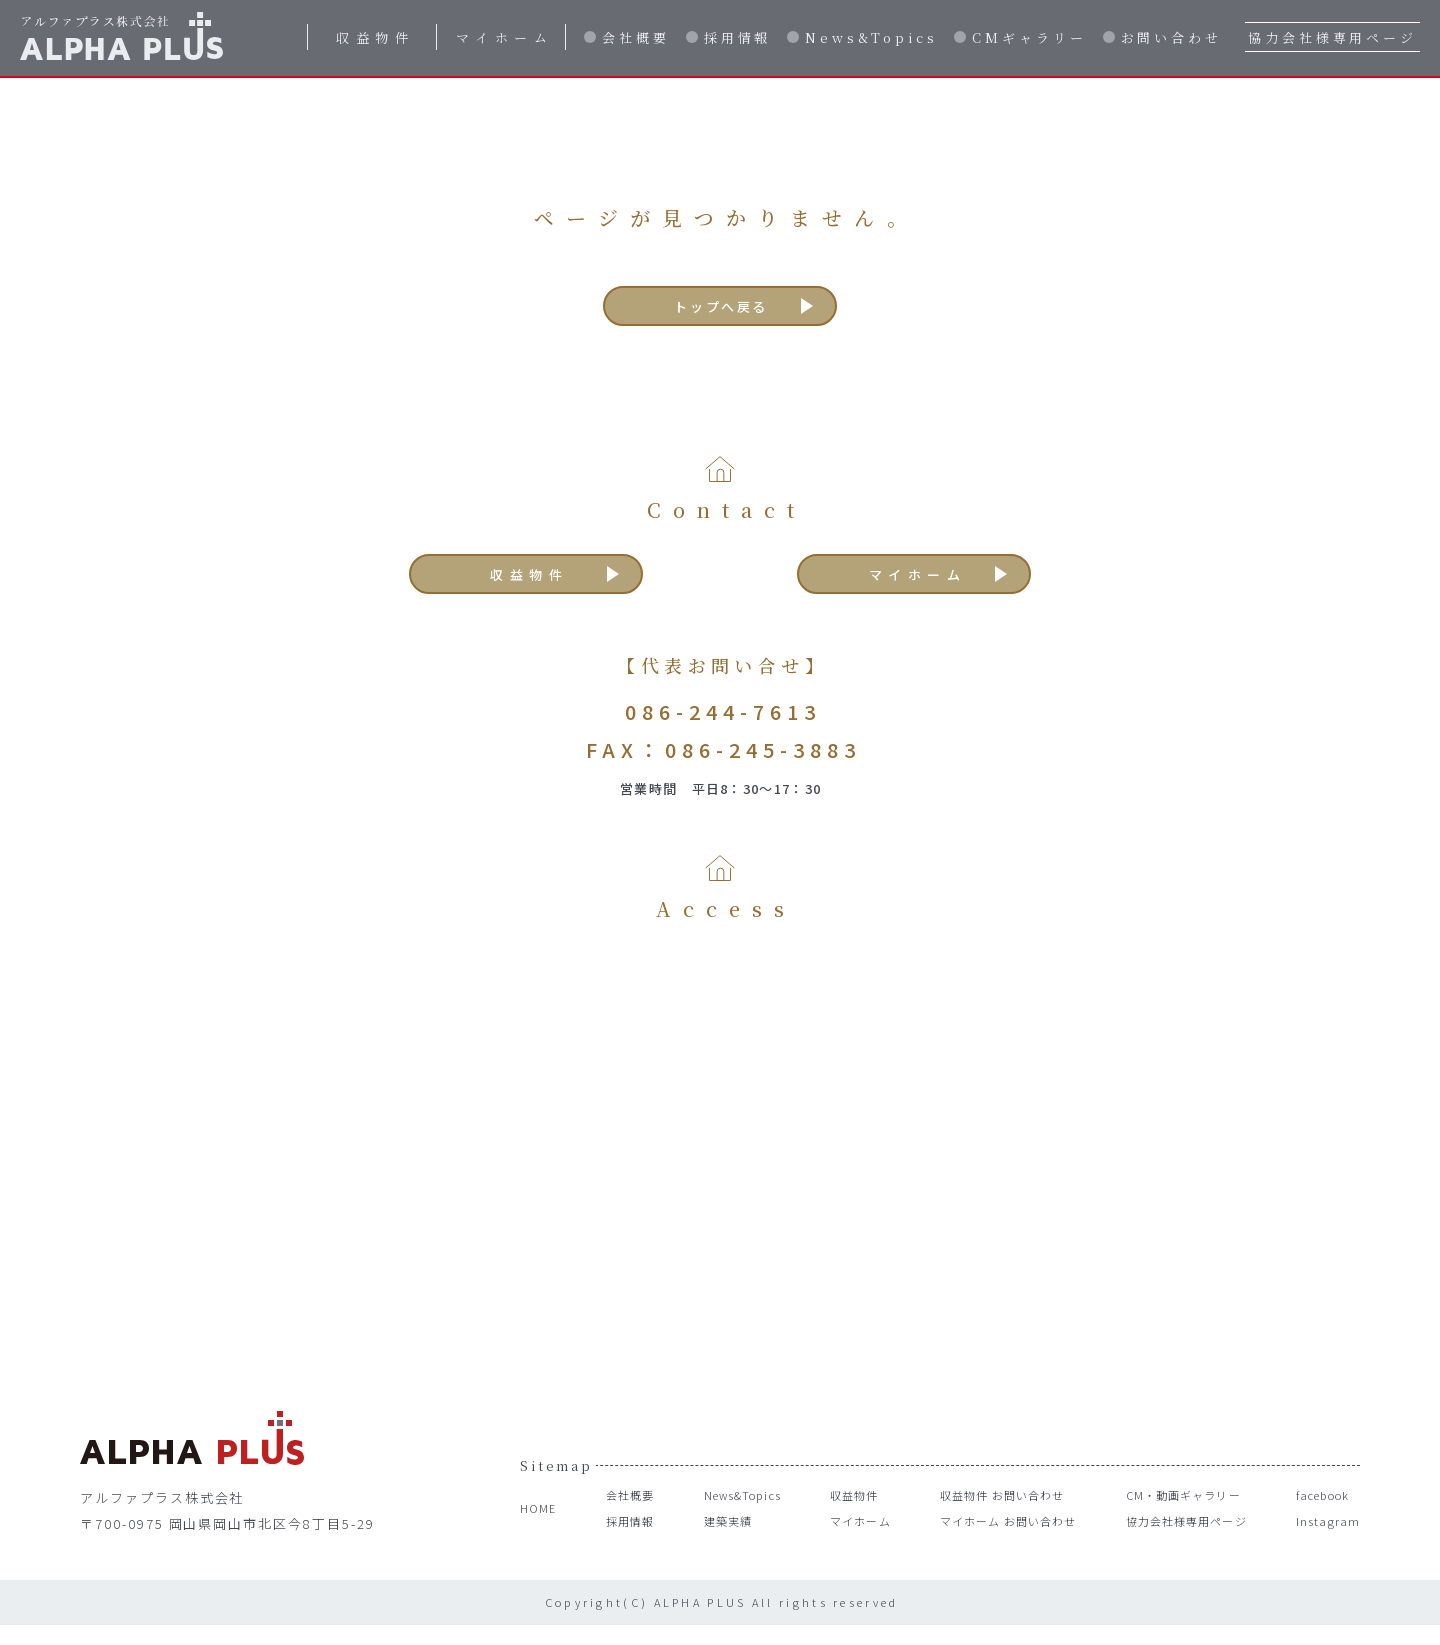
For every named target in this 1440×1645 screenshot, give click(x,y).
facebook (1324, 1516)
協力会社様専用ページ (1332, 37)
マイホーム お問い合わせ (1000, 1542)
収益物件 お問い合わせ (992, 1516)
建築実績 (715, 1542)
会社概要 (636, 37)
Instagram (1325, 1542)
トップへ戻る (721, 311)
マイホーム (505, 37)
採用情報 (738, 37)
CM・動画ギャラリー (1181, 1516)
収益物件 (375, 37)
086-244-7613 (723, 731)
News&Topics (871, 37)
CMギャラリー (1029, 37)
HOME (540, 1529)
